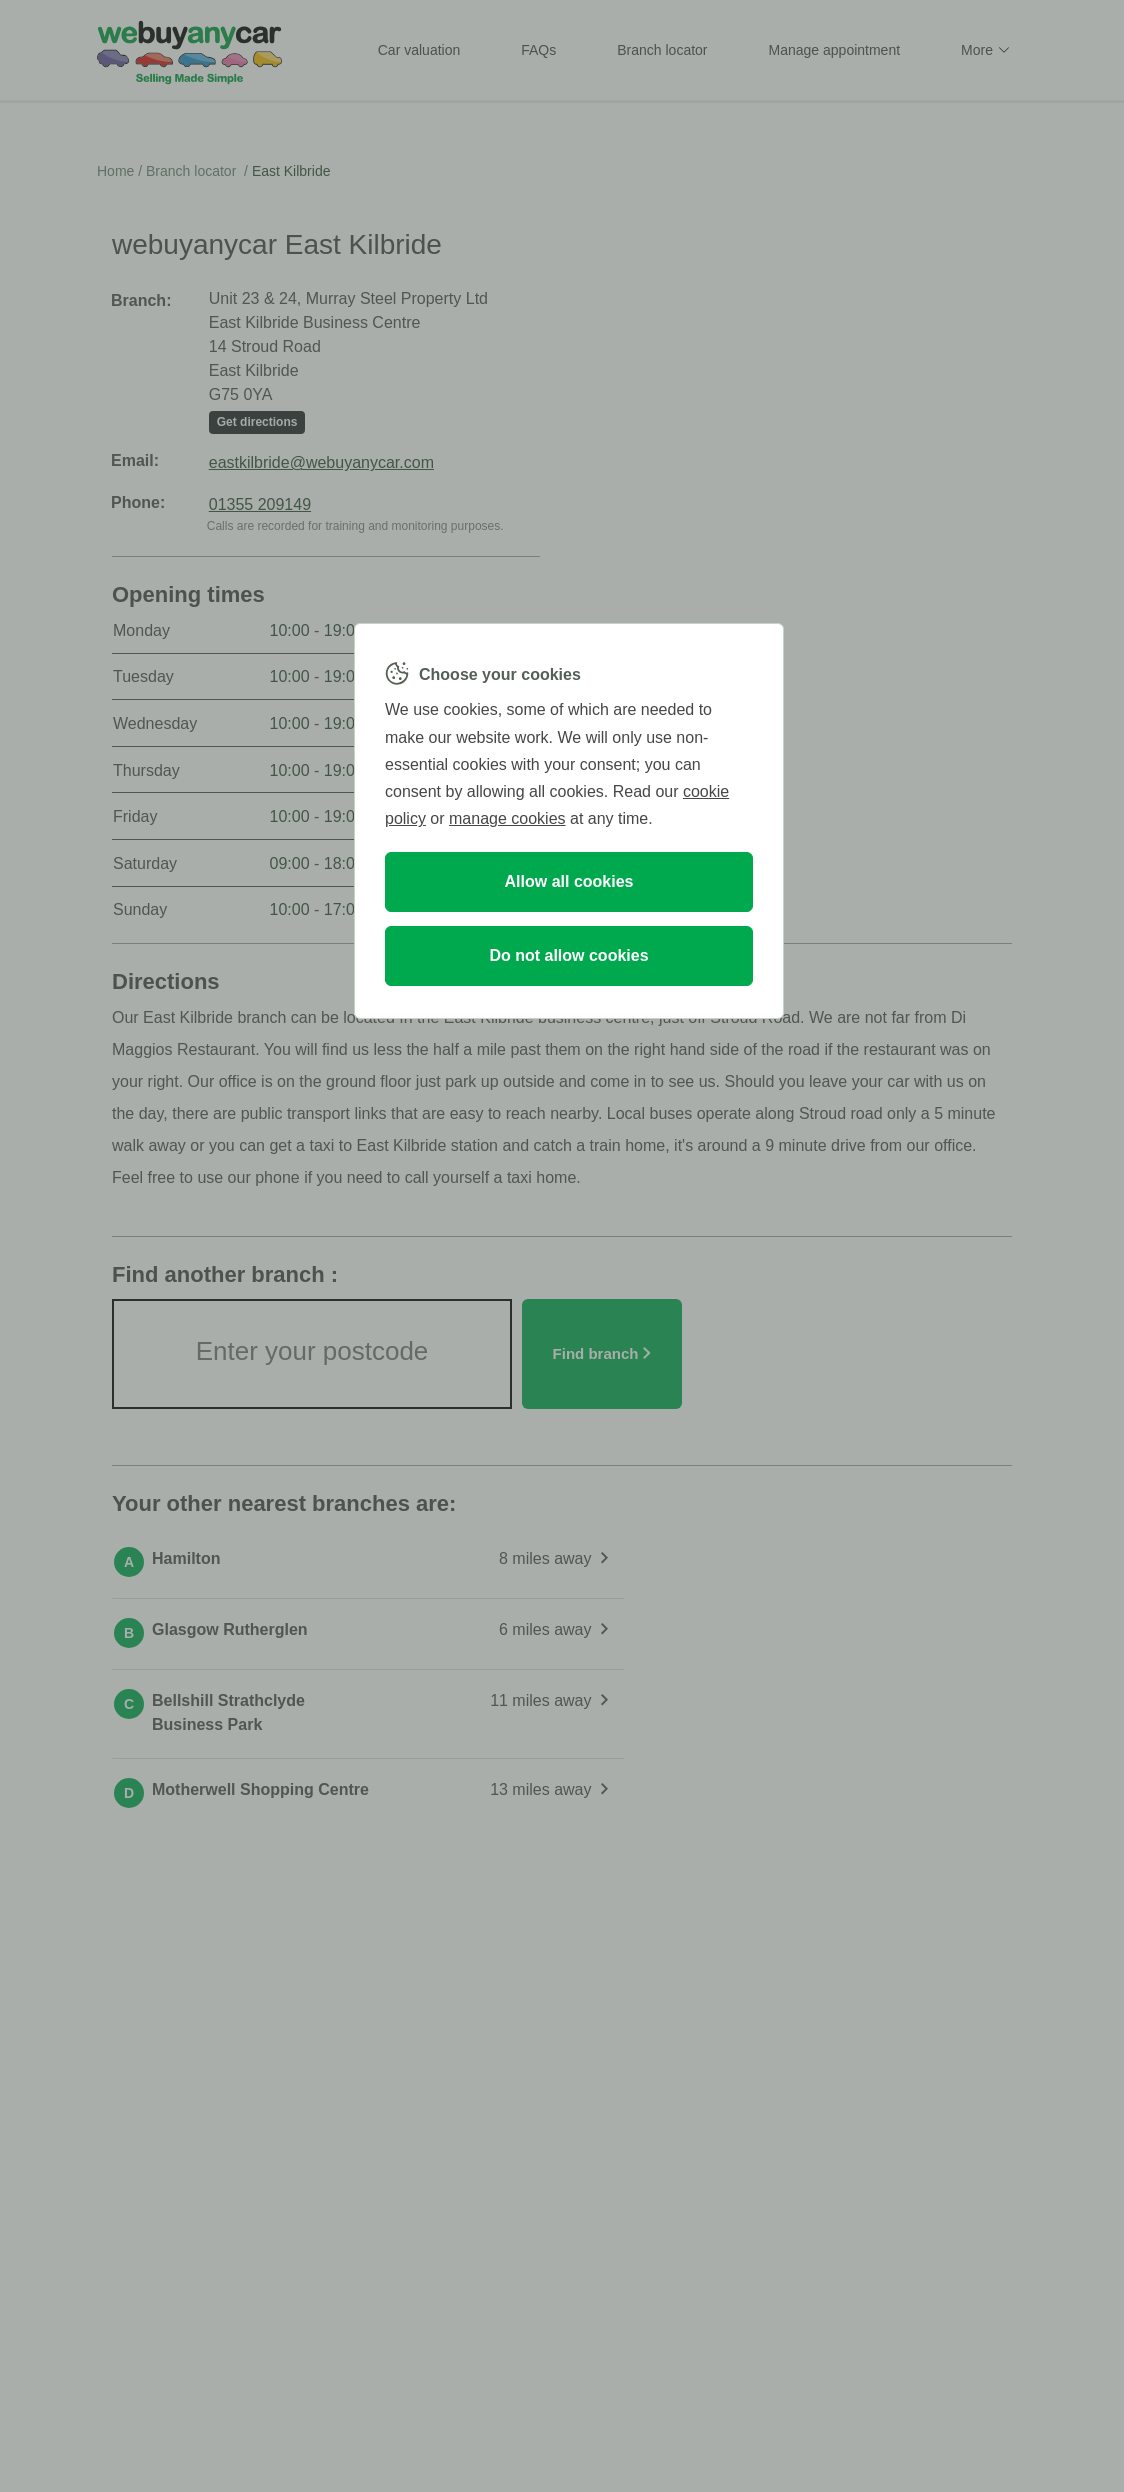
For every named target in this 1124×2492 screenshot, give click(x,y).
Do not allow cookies (568, 955)
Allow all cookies (569, 881)
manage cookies (507, 818)
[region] (569, 821)
